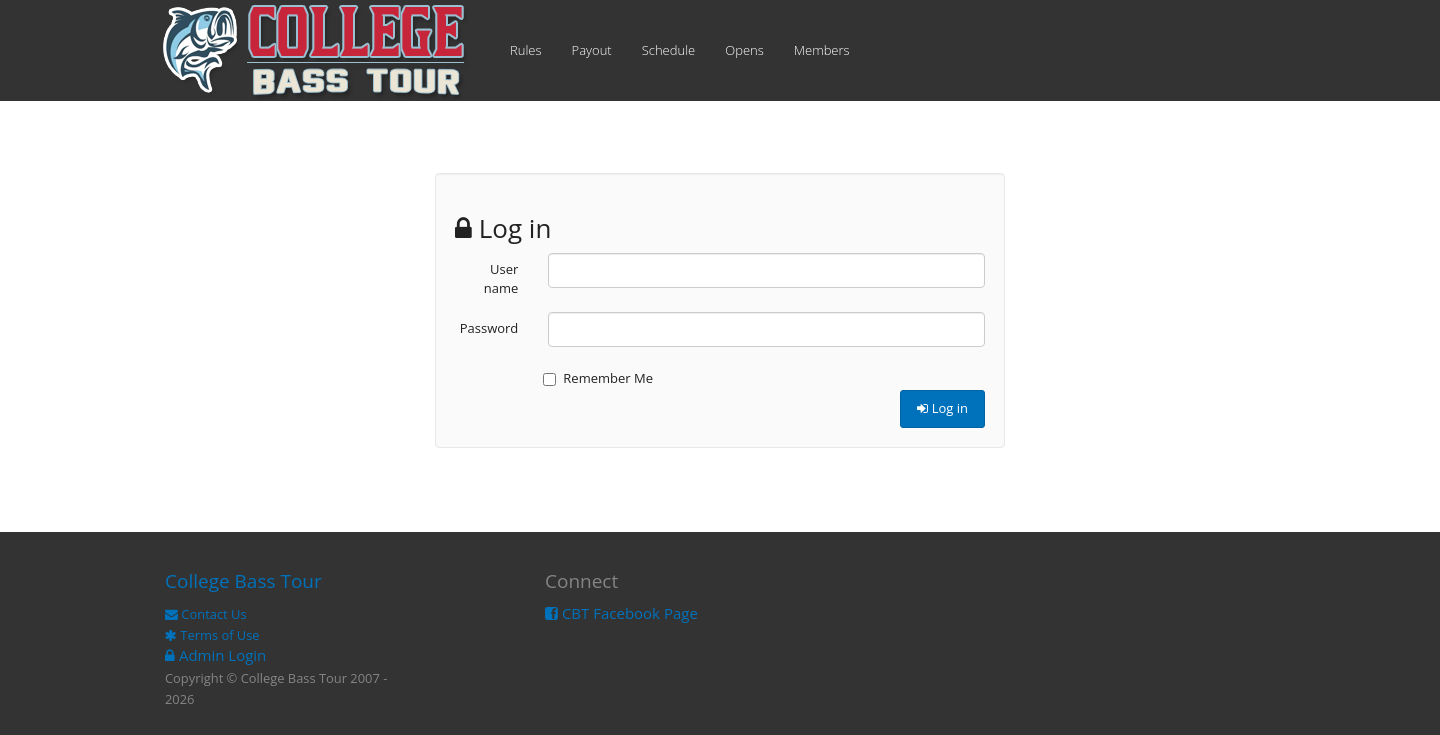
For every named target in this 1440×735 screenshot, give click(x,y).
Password (489, 328)
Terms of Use (212, 635)
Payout (592, 50)
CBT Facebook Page (621, 613)
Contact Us (206, 614)
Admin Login (215, 655)
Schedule (669, 50)
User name (501, 278)
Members (822, 50)
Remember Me (598, 378)
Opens (744, 50)
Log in (942, 408)
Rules (526, 50)
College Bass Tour (243, 581)
